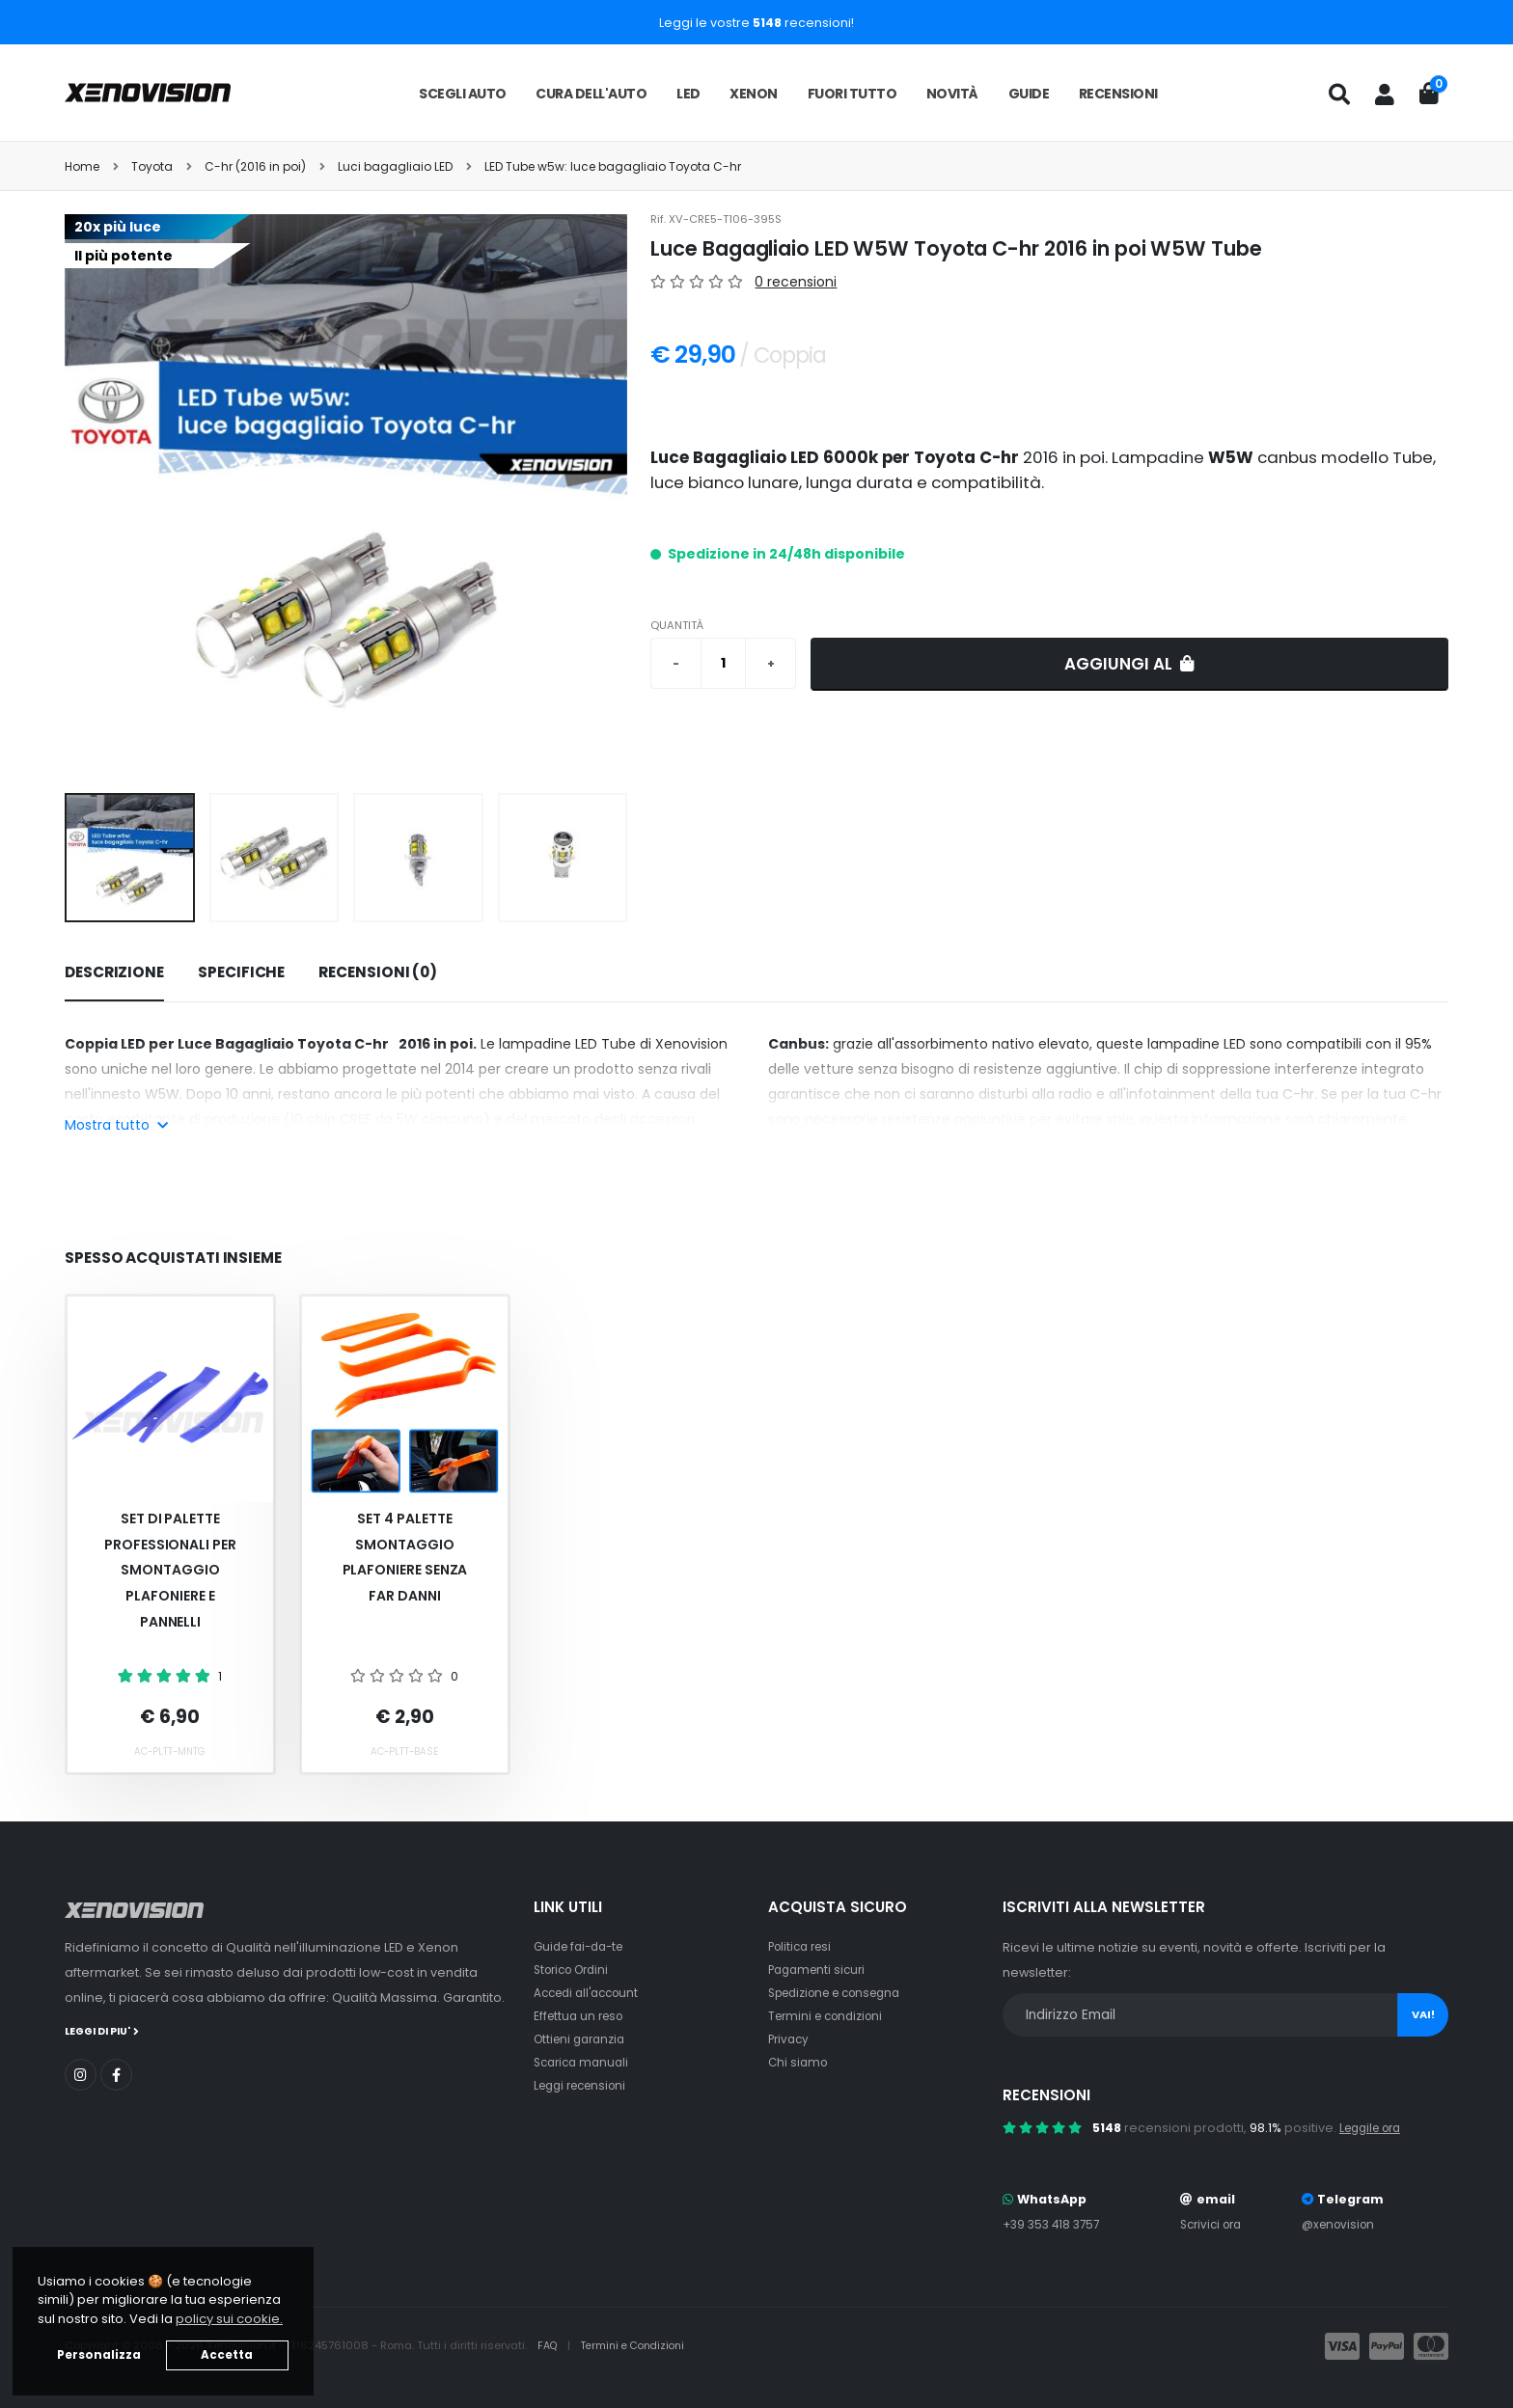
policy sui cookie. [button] (229, 2319)
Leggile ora (1374, 2128)
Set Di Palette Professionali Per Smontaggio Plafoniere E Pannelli (170, 1569)
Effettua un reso (582, 2016)
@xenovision (1341, 2224)
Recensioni (1118, 93)
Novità (952, 93)
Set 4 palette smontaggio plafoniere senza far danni (405, 1557)
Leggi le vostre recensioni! (756, 22)
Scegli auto (463, 93)
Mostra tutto (116, 1125)
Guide (1029, 93)
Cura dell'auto (591, 93)
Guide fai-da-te (583, 1946)
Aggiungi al (1129, 663)
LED (688, 93)
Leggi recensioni (585, 2085)
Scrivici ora (1213, 2224)
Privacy (790, 2039)
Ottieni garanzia (583, 2039)
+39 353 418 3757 (1055, 2224)
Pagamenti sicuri (820, 1969)
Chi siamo (799, 2062)
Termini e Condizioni (640, 2346)
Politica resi (803, 1946)
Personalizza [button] (99, 2355)
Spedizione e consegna (843, 1992)
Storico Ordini (576, 1969)
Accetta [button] (227, 2355)
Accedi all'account (591, 1992)
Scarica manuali (585, 2062)
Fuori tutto (852, 93)
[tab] (114, 973)
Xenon (753, 93)
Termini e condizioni (830, 2016)
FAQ (550, 2346)
